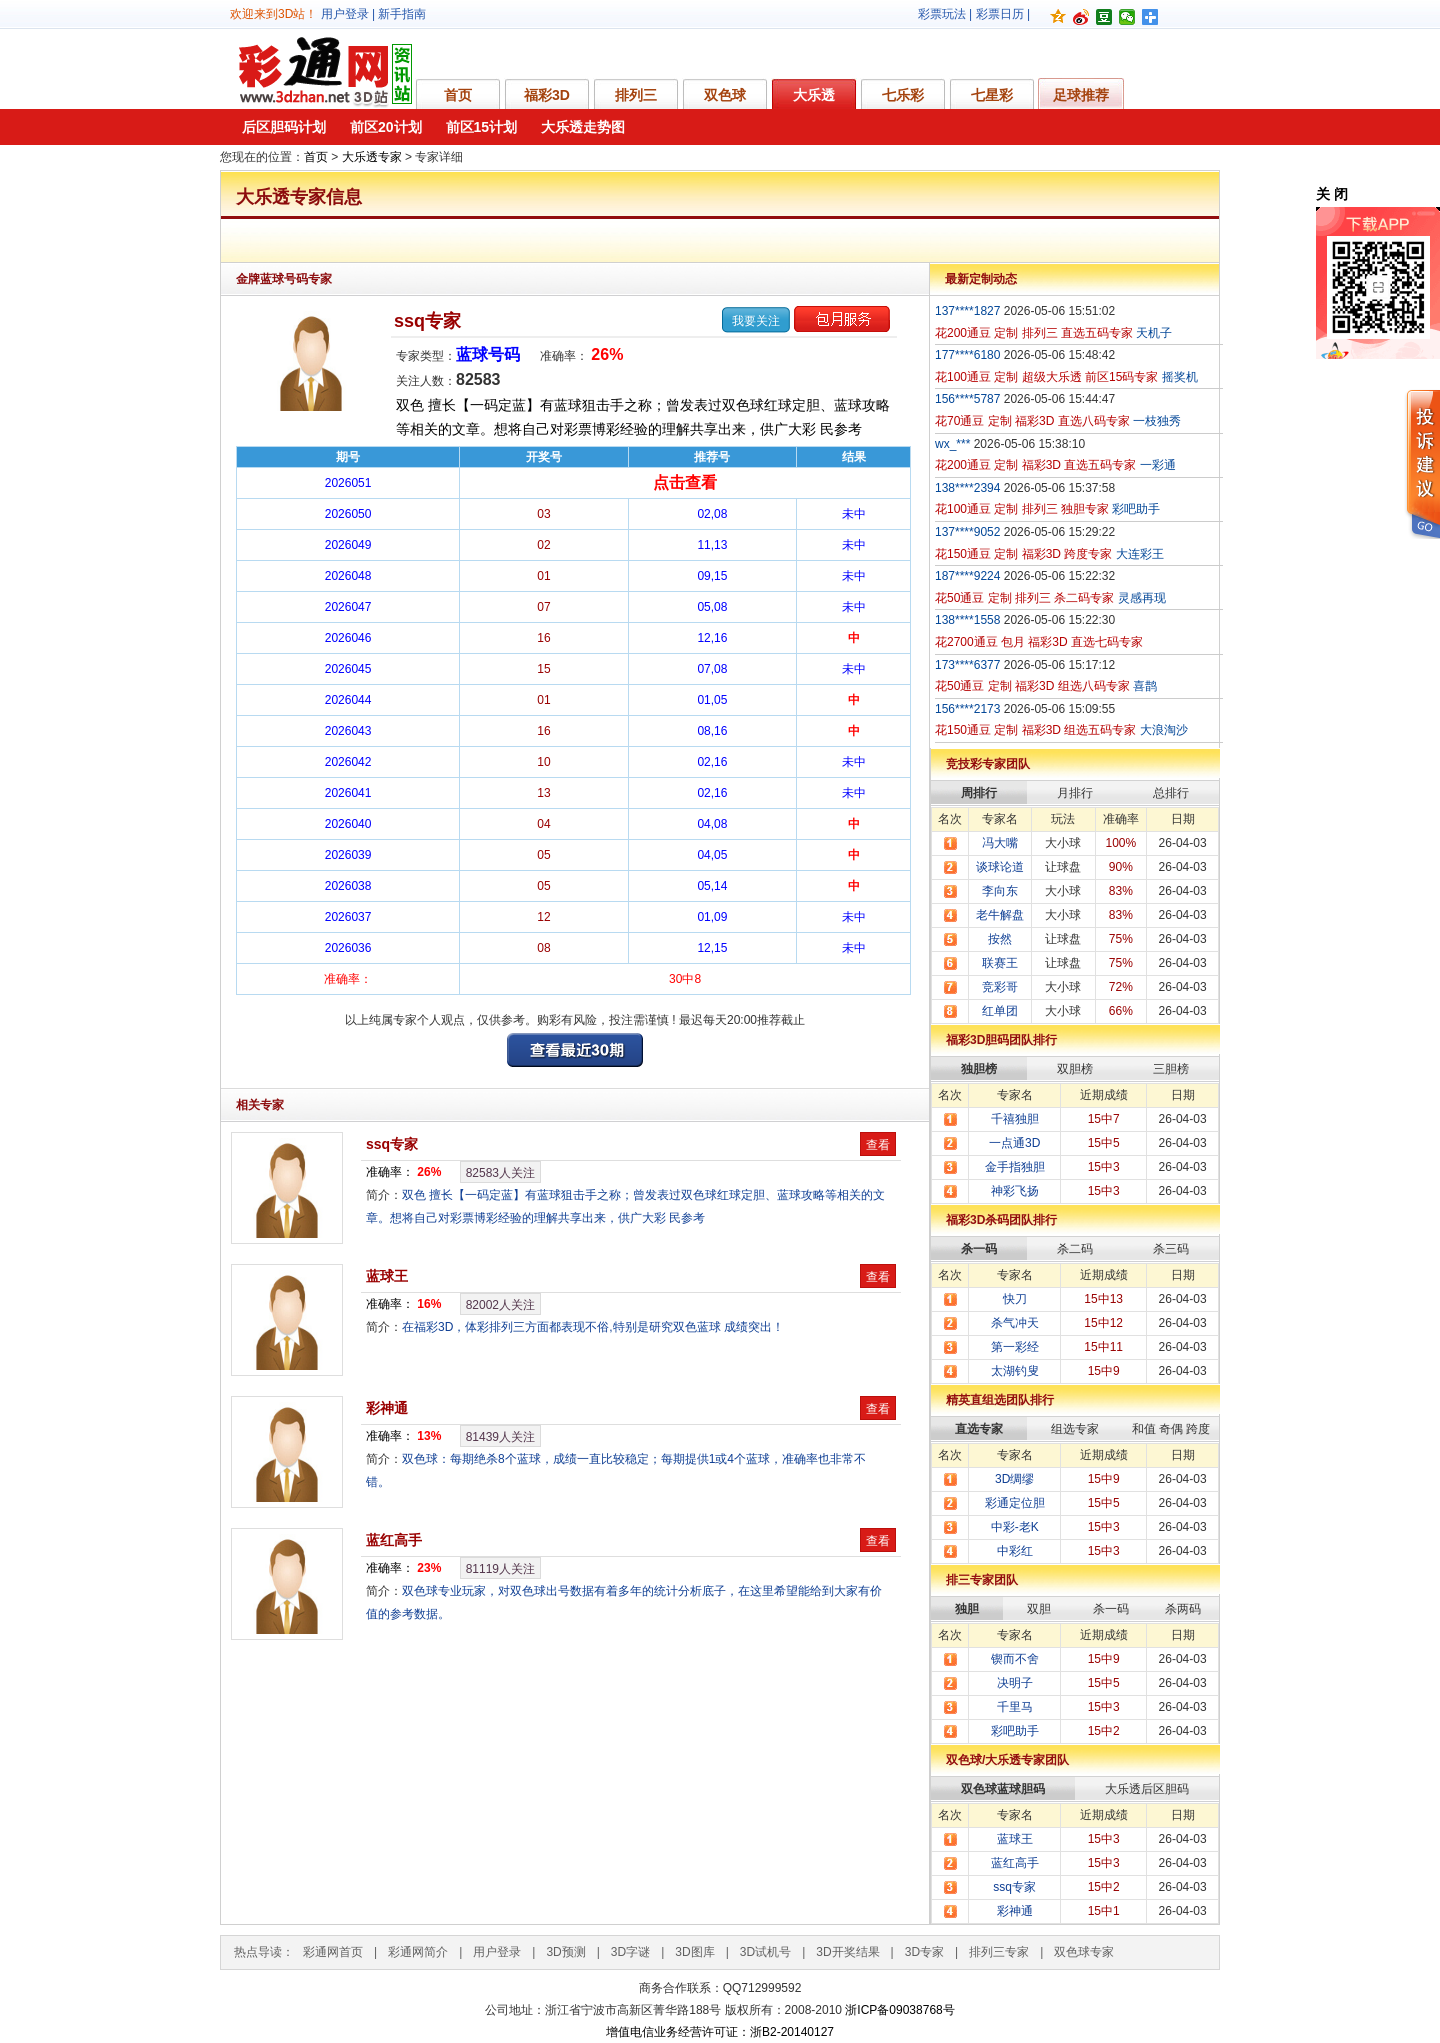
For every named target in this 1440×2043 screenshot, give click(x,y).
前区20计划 (386, 127)
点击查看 (685, 482)
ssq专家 (427, 321)
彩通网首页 (333, 1952)
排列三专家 (999, 1952)
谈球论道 (1000, 867)
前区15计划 (482, 127)
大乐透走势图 (583, 127)
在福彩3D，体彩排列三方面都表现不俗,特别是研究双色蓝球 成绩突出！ (593, 1327)
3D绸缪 (1014, 1479)
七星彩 (992, 95)
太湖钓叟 (1015, 1371)
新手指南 (402, 14)
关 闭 (1332, 194)
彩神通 (387, 1408)
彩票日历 (1000, 14)
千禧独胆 (1015, 1119)
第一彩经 (1015, 1347)
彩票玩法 (942, 14)
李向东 (1000, 891)
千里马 (1015, 1707)
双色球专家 (1084, 1952)
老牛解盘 (1000, 915)
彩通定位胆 (1015, 1503)
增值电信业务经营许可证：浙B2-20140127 (720, 2032)
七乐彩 (903, 95)
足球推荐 (1081, 95)
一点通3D (1014, 1143)
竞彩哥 (1000, 987)
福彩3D (547, 95)
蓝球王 (387, 1276)
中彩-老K (1015, 1527)
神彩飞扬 (1015, 1191)
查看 (878, 1145)
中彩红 (1015, 1551)
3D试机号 (765, 1952)
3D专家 (924, 1952)
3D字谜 (630, 1952)
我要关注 (756, 321)
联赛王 (1000, 963)
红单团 (1000, 1011)
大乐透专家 (372, 157)
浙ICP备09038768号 (899, 2010)
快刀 (1015, 1299)
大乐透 (814, 95)
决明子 (1015, 1683)
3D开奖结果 (847, 1952)
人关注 (500, 1173)
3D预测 (565, 1952)
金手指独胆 (1015, 1167)
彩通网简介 (418, 1952)
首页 (458, 95)
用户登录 (345, 14)
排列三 (636, 95)
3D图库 (694, 1952)
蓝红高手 (394, 1540)
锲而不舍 (1015, 1659)
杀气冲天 (1015, 1323)
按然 (1000, 939)
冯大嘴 (1000, 843)
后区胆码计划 (284, 127)
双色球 (725, 95)
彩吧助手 (1015, 1731)
